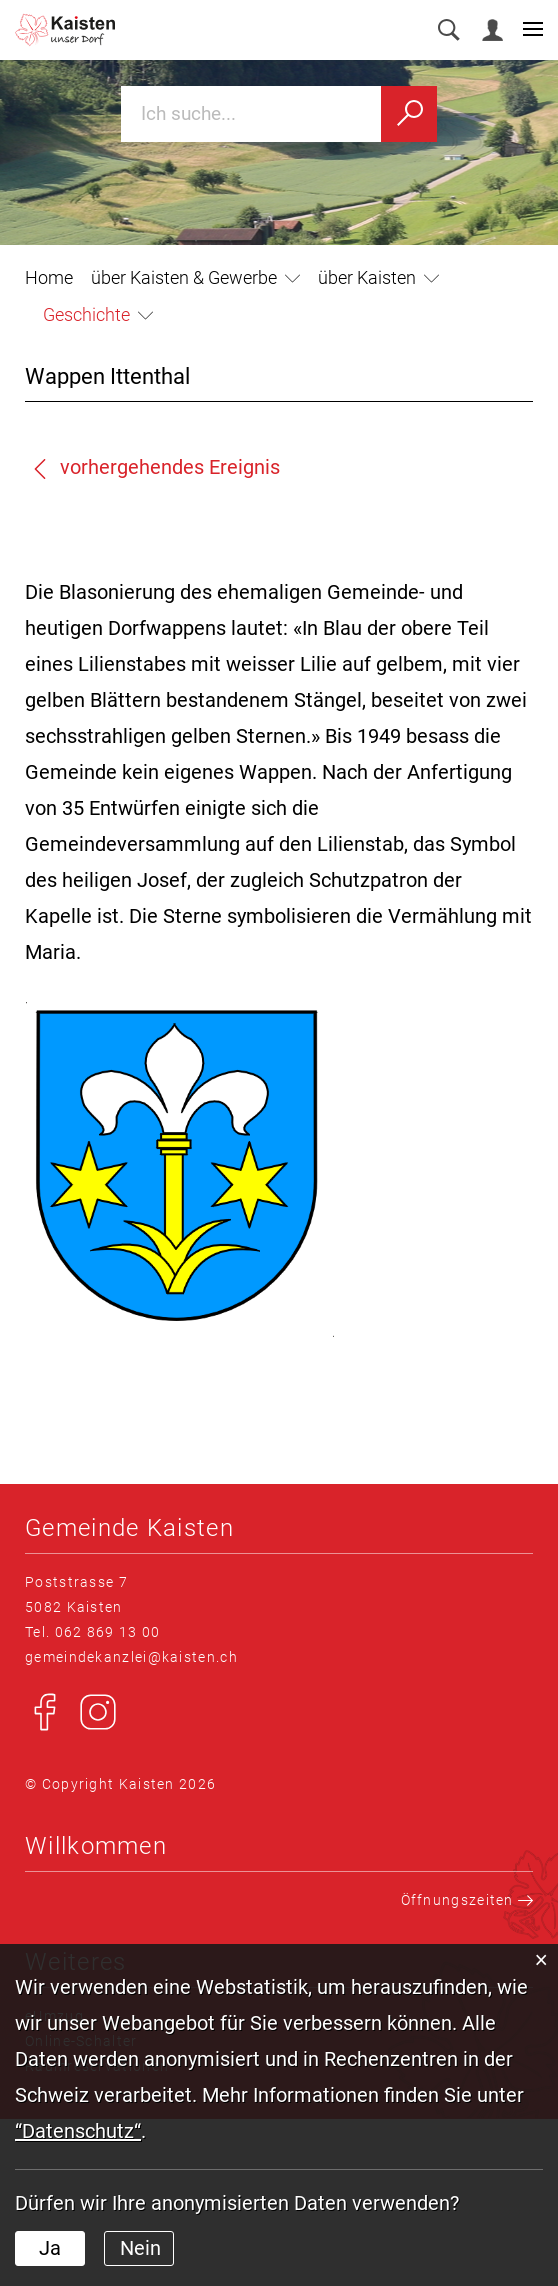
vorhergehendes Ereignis (155, 467)
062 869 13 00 (108, 1632)
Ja (50, 2248)
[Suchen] (409, 114)
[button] (195, 277)
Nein (140, 2248)
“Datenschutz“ (78, 2131)
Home (49, 277)
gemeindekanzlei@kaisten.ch (131, 1657)
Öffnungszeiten (467, 1900)
